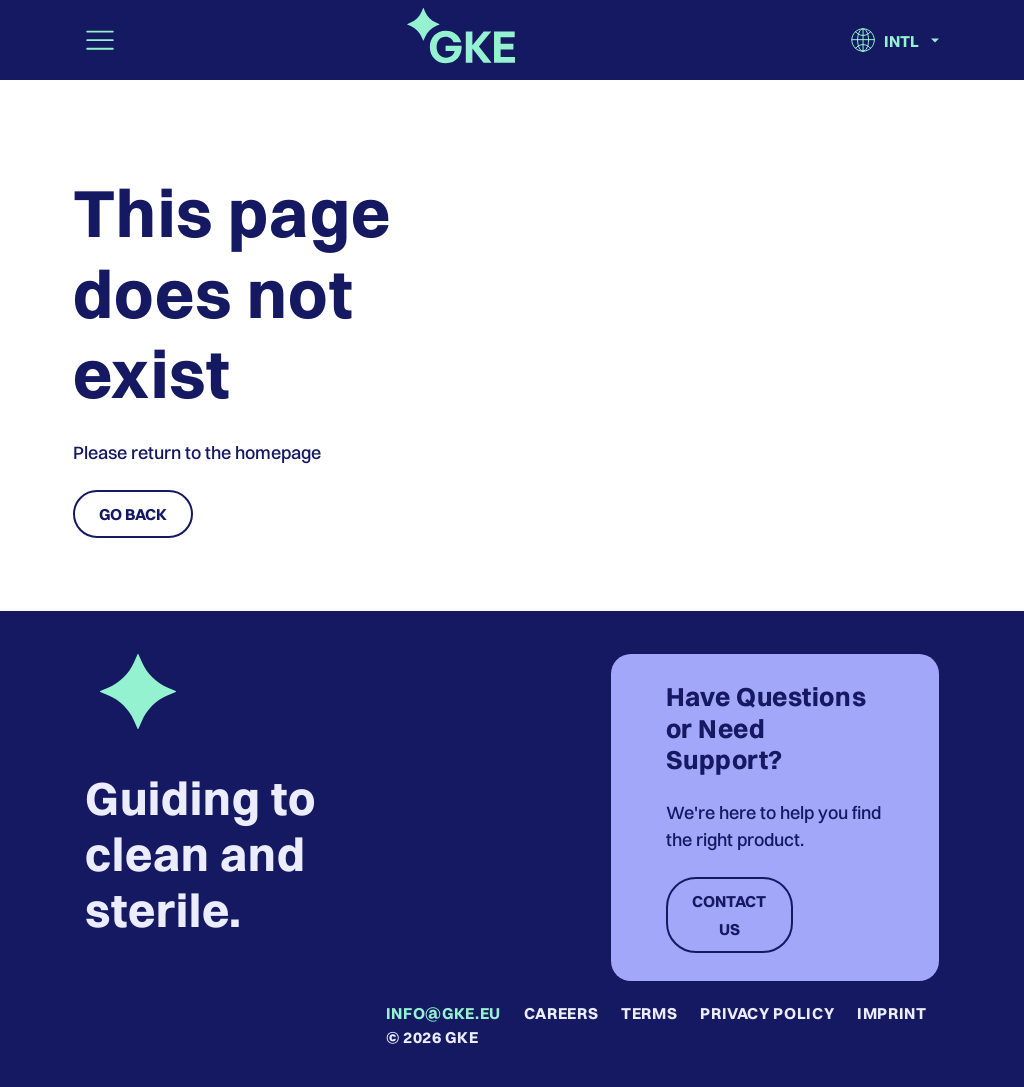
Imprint (891, 1013)
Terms (649, 1013)
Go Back (133, 514)
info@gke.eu (443, 1013)
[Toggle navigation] (100, 40)
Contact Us (729, 915)
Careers (561, 1013)
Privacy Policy (767, 1013)
